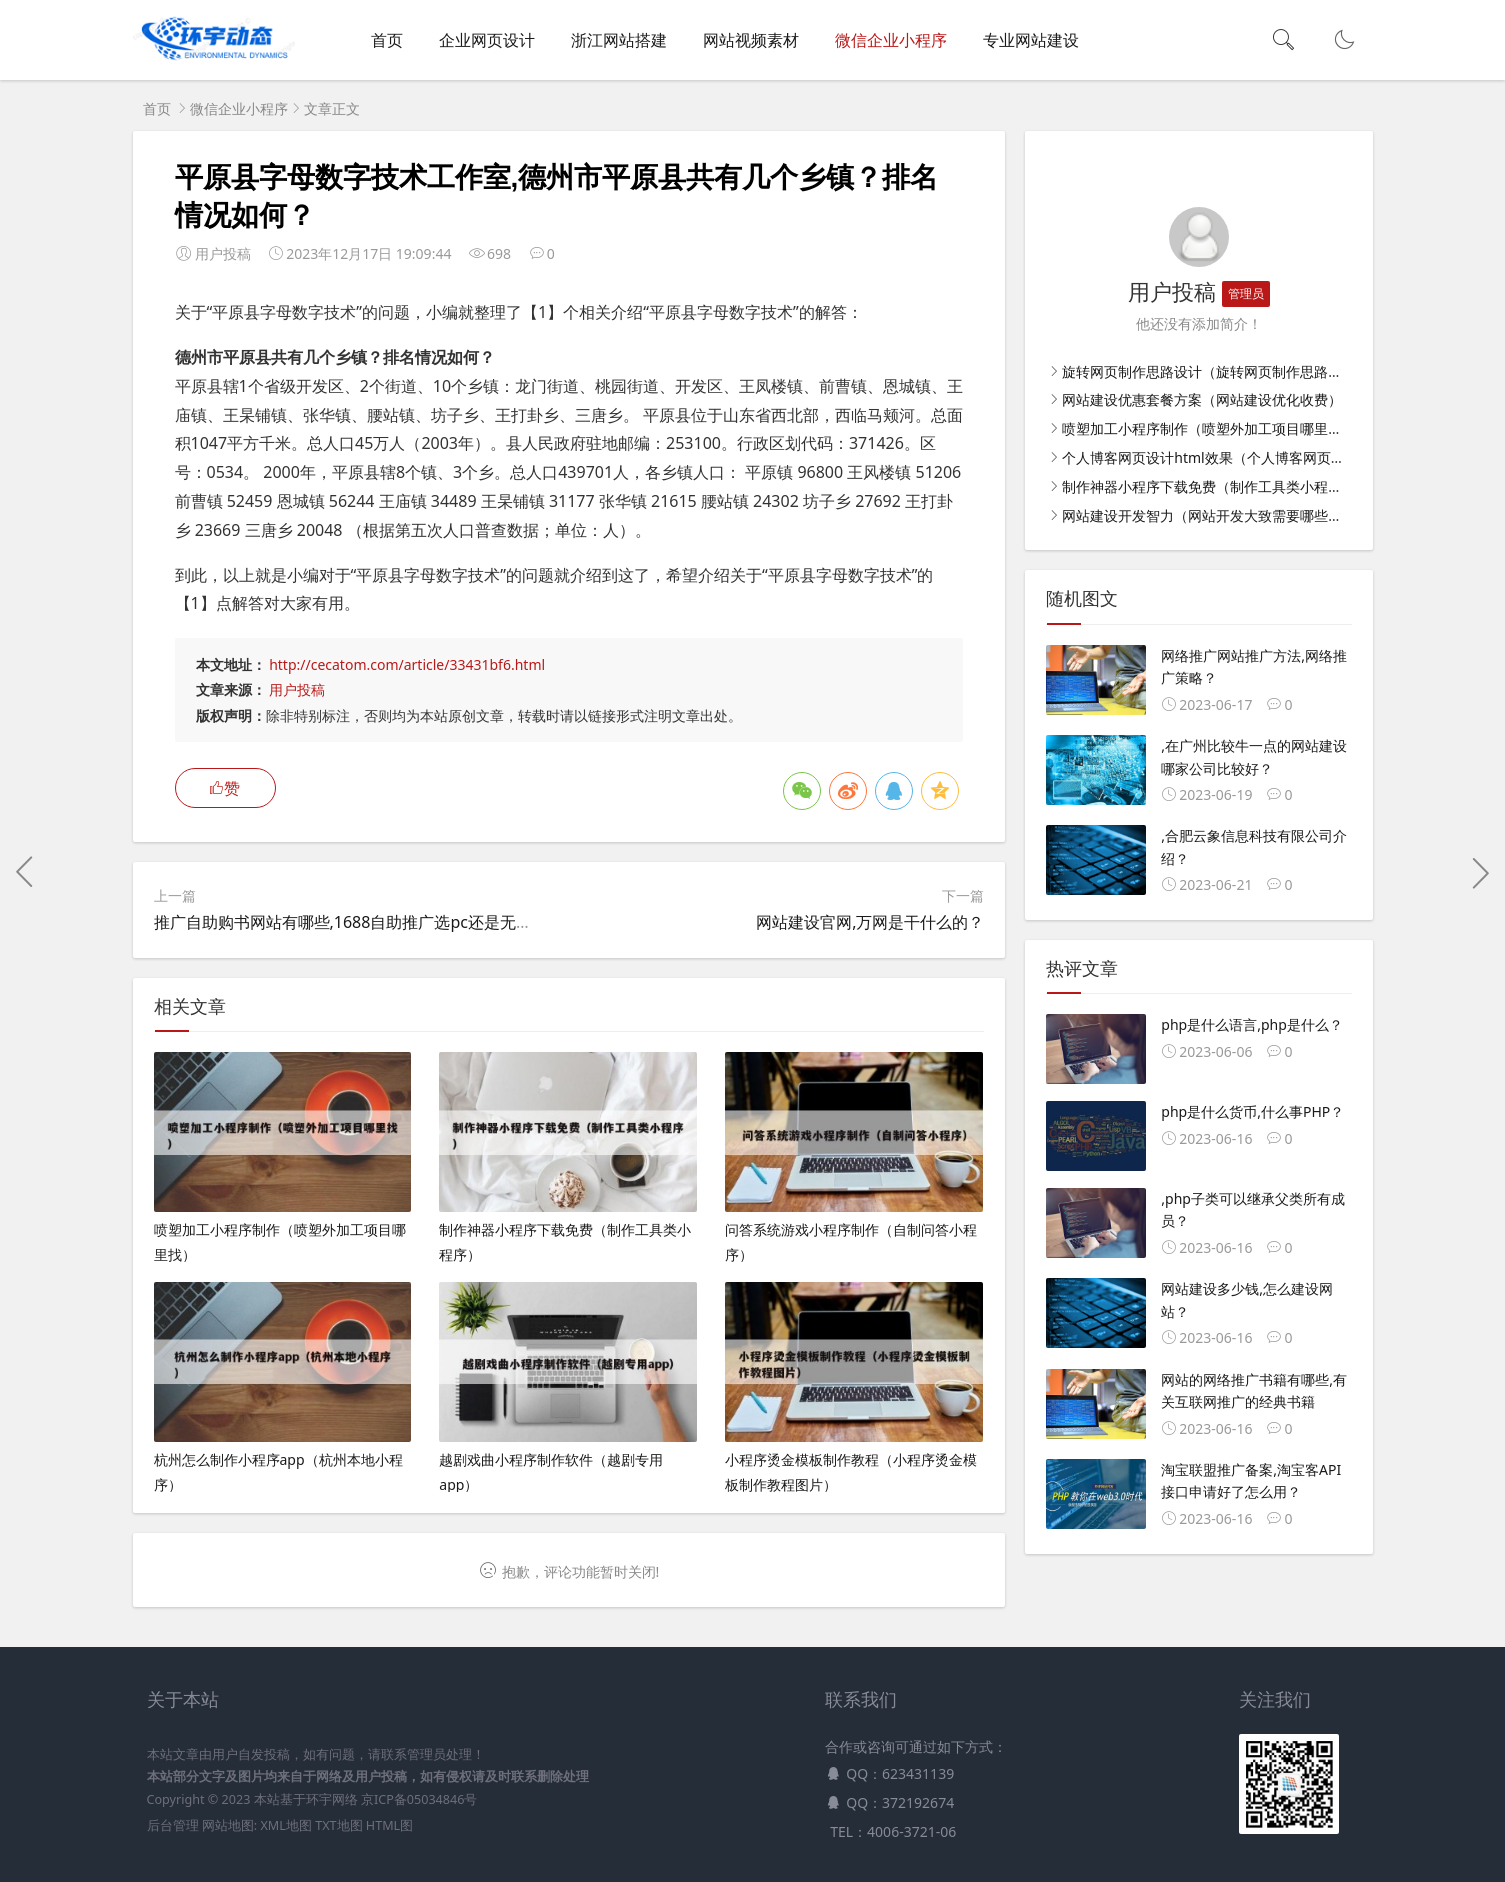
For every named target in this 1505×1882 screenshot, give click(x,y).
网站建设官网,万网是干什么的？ (870, 922)
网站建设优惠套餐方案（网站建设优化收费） (1202, 399)
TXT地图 (338, 1825)
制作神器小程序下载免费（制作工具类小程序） (1209, 486)
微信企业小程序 (891, 40)
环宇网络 (332, 1799)
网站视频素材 (751, 40)
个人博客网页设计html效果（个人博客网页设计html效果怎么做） (1267, 457)
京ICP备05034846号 (419, 1799)
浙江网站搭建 (619, 40)
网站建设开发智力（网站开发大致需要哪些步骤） (1216, 515)
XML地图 (285, 1825)
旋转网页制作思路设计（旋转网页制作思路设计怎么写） (1237, 371)
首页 (387, 40)
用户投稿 (297, 689)
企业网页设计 (487, 40)
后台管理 (173, 1825)
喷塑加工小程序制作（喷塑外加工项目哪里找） (1209, 428)
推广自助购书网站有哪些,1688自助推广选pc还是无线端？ (359, 922)
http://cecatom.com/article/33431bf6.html (407, 664)
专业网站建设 (1031, 40)
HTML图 (389, 1825)
